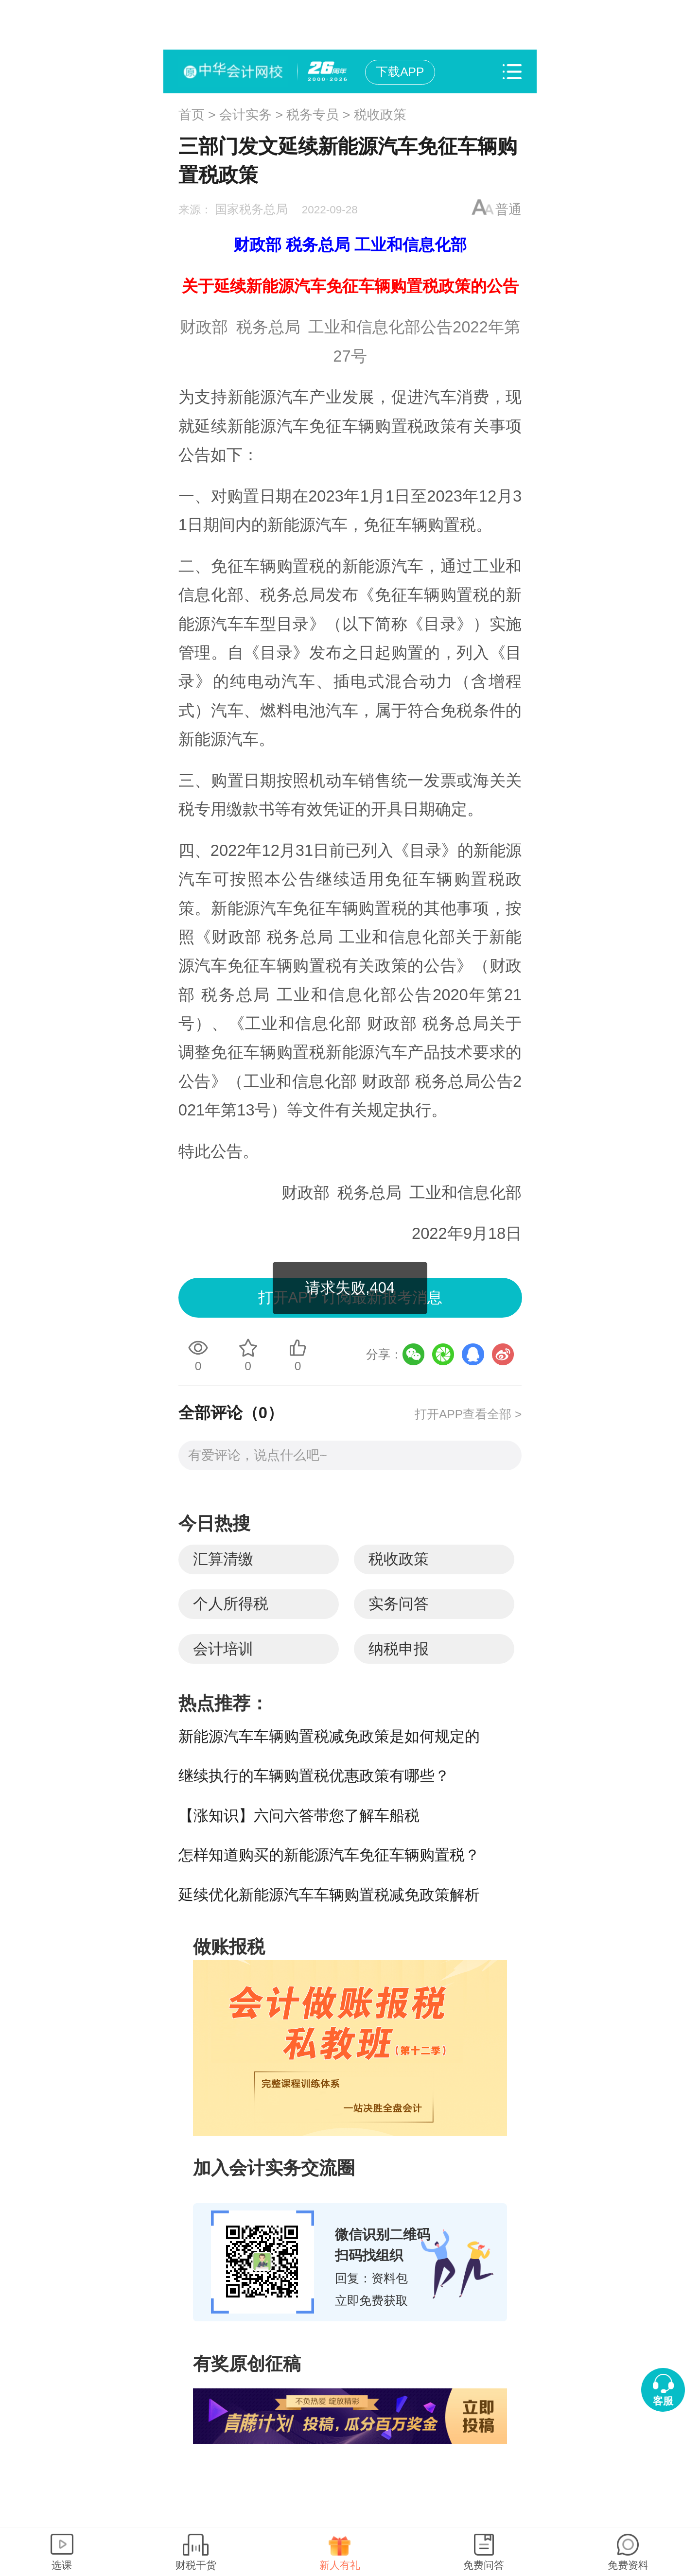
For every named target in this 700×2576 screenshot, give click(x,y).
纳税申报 (398, 1648)
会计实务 (245, 114)
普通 (508, 209)
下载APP (400, 71)
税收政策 (380, 114)
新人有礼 (339, 2565)
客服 (663, 2400)
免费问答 (483, 2565)
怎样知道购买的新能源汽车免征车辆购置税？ (329, 1854)
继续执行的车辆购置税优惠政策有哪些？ (314, 1775)
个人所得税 (230, 1603)
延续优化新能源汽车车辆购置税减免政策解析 (329, 1894)
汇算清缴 (223, 1558)
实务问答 (398, 1603)
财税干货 (195, 2565)
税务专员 (312, 114)
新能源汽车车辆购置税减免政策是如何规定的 (329, 1736)
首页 (191, 114)
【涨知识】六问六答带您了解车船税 (299, 1815)
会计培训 (223, 1648)
